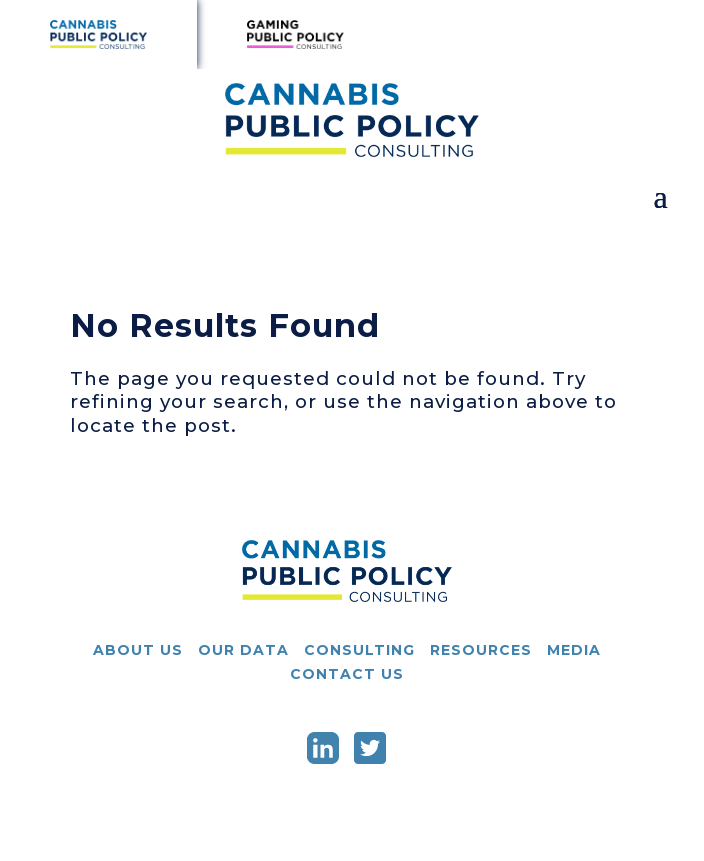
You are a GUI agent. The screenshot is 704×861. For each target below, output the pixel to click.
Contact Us (347, 674)
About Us (138, 650)
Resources (481, 650)
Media (574, 650)
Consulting (359, 650)
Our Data (243, 650)
